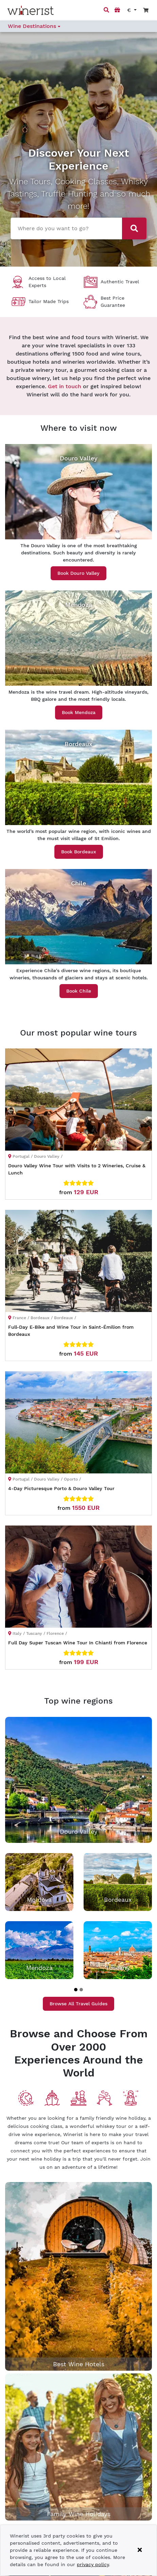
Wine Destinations (34, 26)
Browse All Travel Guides (78, 2003)
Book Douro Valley (78, 573)
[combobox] (64, 228)
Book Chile (78, 991)
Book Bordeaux (78, 851)
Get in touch (64, 386)
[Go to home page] (30, 10)
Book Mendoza (78, 712)
